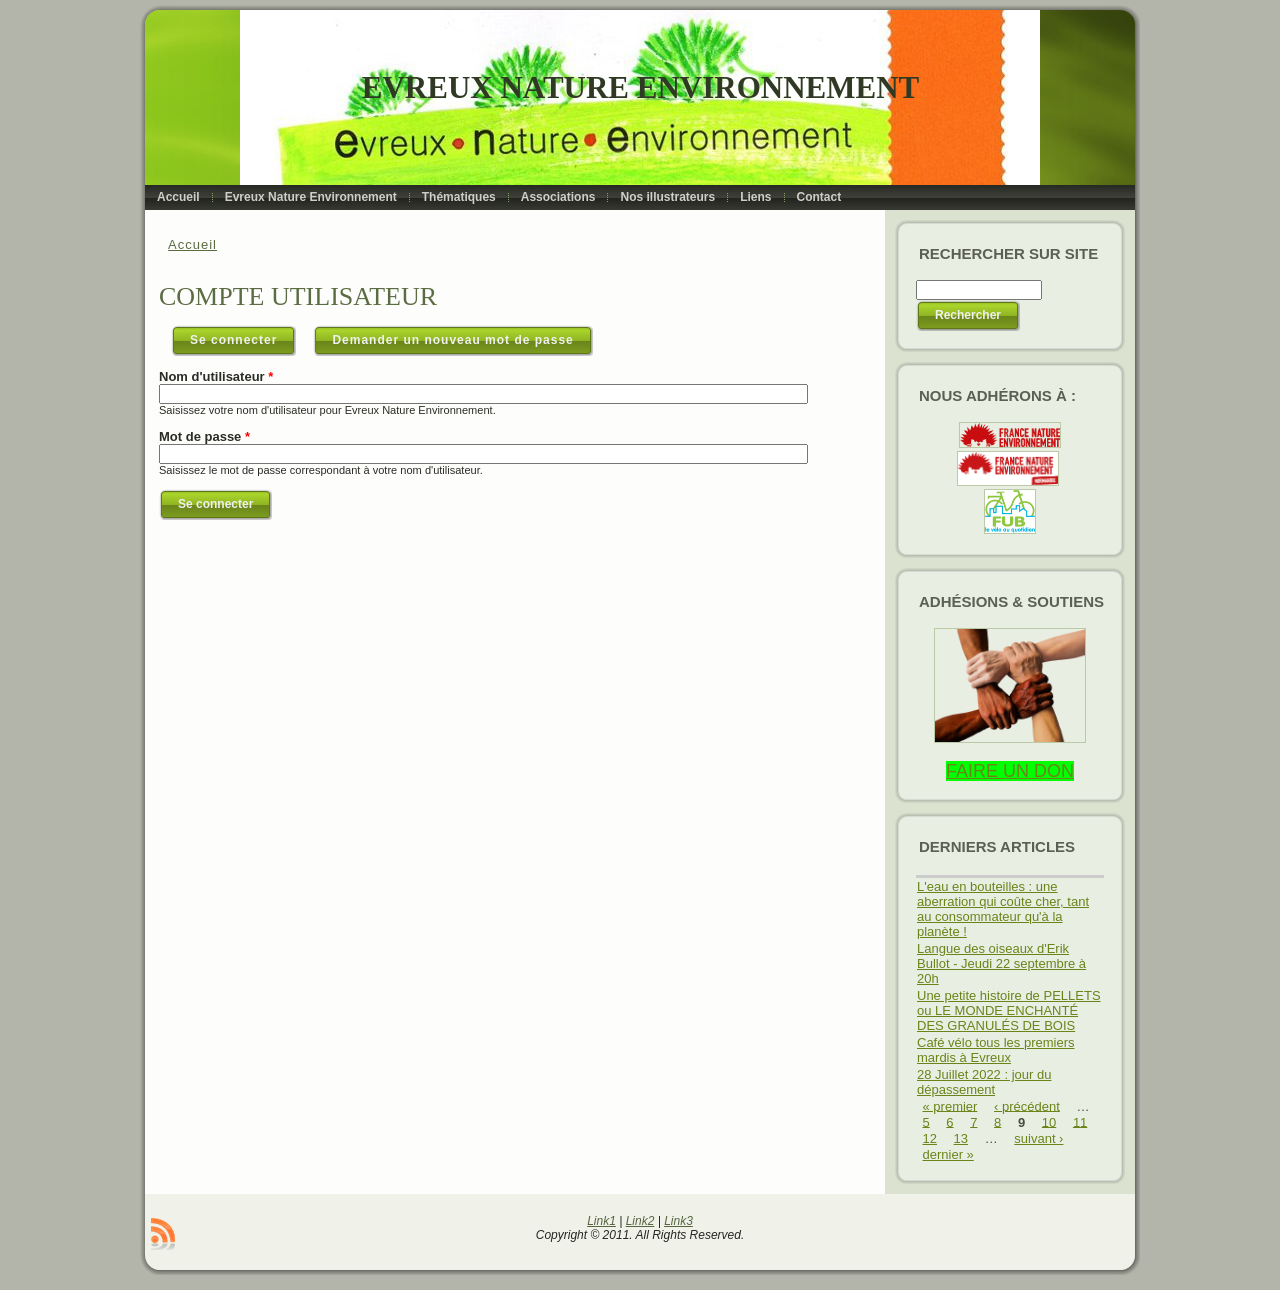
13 (961, 1138)
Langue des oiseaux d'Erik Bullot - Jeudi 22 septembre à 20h (1001, 963)
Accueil (192, 244)
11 (1080, 1121)
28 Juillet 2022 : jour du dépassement (984, 1082)
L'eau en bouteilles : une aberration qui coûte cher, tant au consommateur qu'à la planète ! (1003, 909)
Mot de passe (204, 436)
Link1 (601, 1221)
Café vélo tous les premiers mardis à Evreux (996, 1050)
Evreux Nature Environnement (640, 87)
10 (1049, 1121)
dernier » (948, 1154)
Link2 (640, 1221)
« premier (950, 1105)
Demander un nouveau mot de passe (452, 340)
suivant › (1038, 1138)
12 (930, 1138)
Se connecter (243, 336)
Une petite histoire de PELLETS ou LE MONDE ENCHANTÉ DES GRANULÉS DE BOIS (1009, 1010)
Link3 (678, 1221)
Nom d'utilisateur (216, 376)
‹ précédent (1027, 1105)
